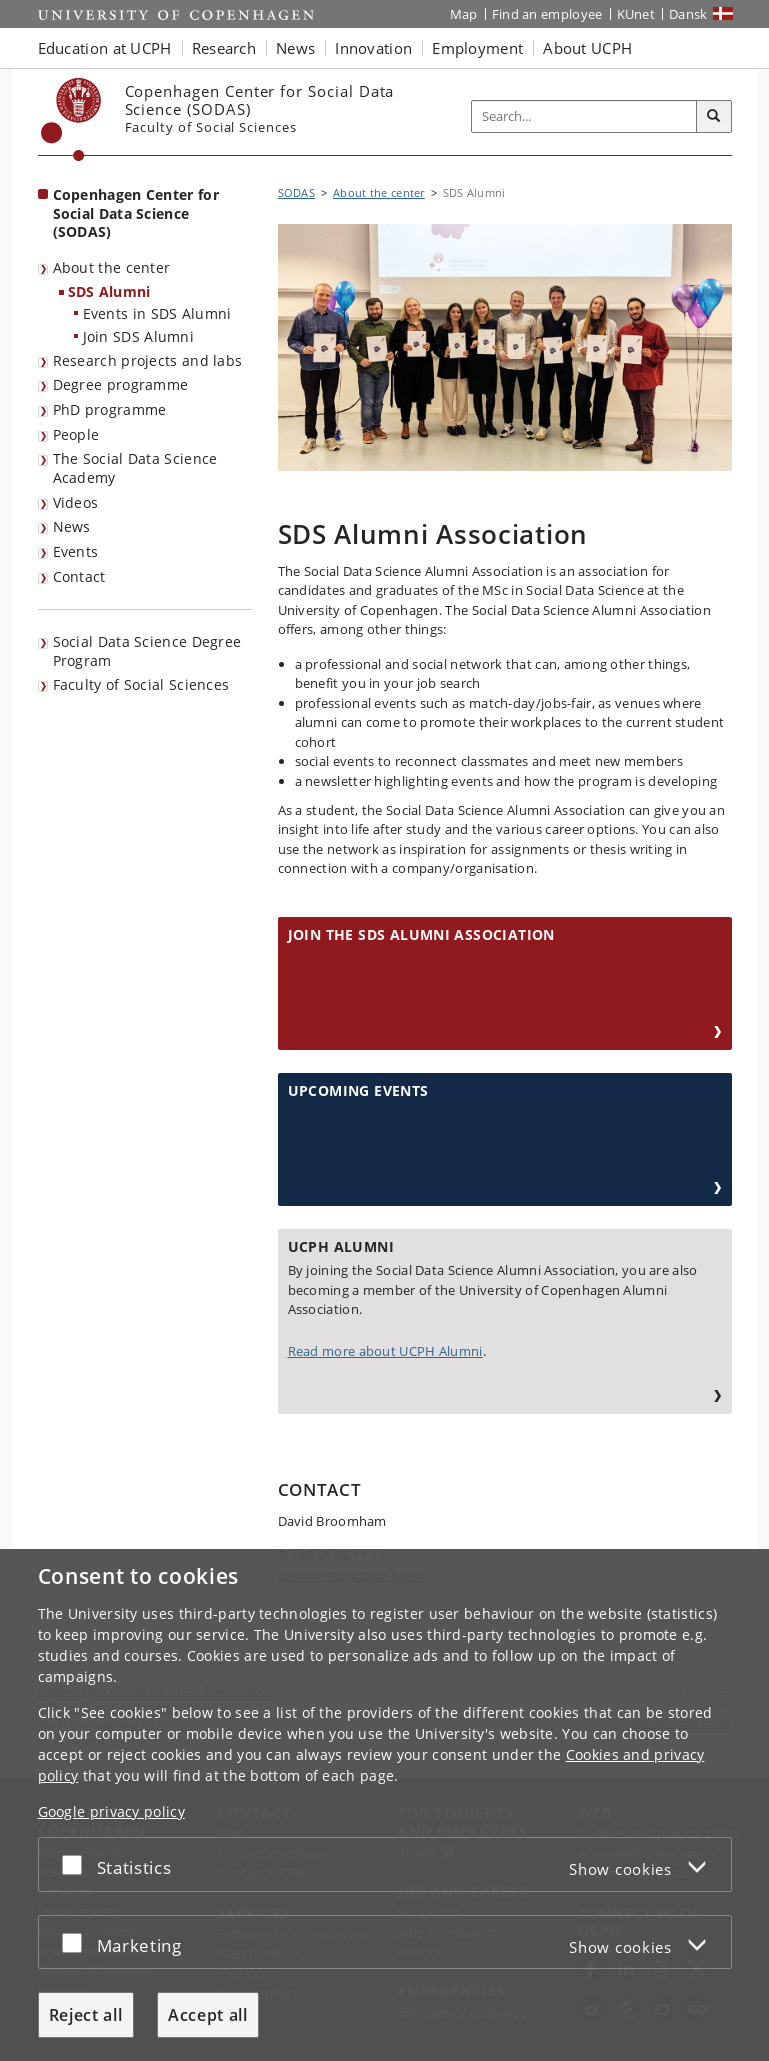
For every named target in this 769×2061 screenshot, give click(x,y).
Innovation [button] (373, 48)
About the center (112, 267)
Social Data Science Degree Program (147, 651)
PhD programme (110, 409)
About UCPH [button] (587, 48)
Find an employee (547, 14)
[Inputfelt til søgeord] (584, 116)
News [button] (295, 48)
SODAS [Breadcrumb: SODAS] (297, 192)
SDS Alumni (109, 291)
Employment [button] (477, 48)
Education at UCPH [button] (105, 48)
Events (76, 551)
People (76, 434)
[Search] (714, 117)
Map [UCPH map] (464, 14)
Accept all (208, 2015)
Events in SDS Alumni (157, 313)
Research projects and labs (148, 360)
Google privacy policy (111, 1811)
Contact (79, 576)
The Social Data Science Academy (135, 468)
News (72, 526)
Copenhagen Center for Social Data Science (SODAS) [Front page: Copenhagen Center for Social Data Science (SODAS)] (136, 213)
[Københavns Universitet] (71, 119)
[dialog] (384, 1805)
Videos (76, 502)
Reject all (86, 2015)
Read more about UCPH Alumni (385, 1351)
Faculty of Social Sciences (141, 684)
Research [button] (224, 48)
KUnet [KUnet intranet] (636, 14)
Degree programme (121, 384)
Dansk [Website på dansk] (688, 14)
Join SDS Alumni (139, 336)
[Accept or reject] (77, 1864)
